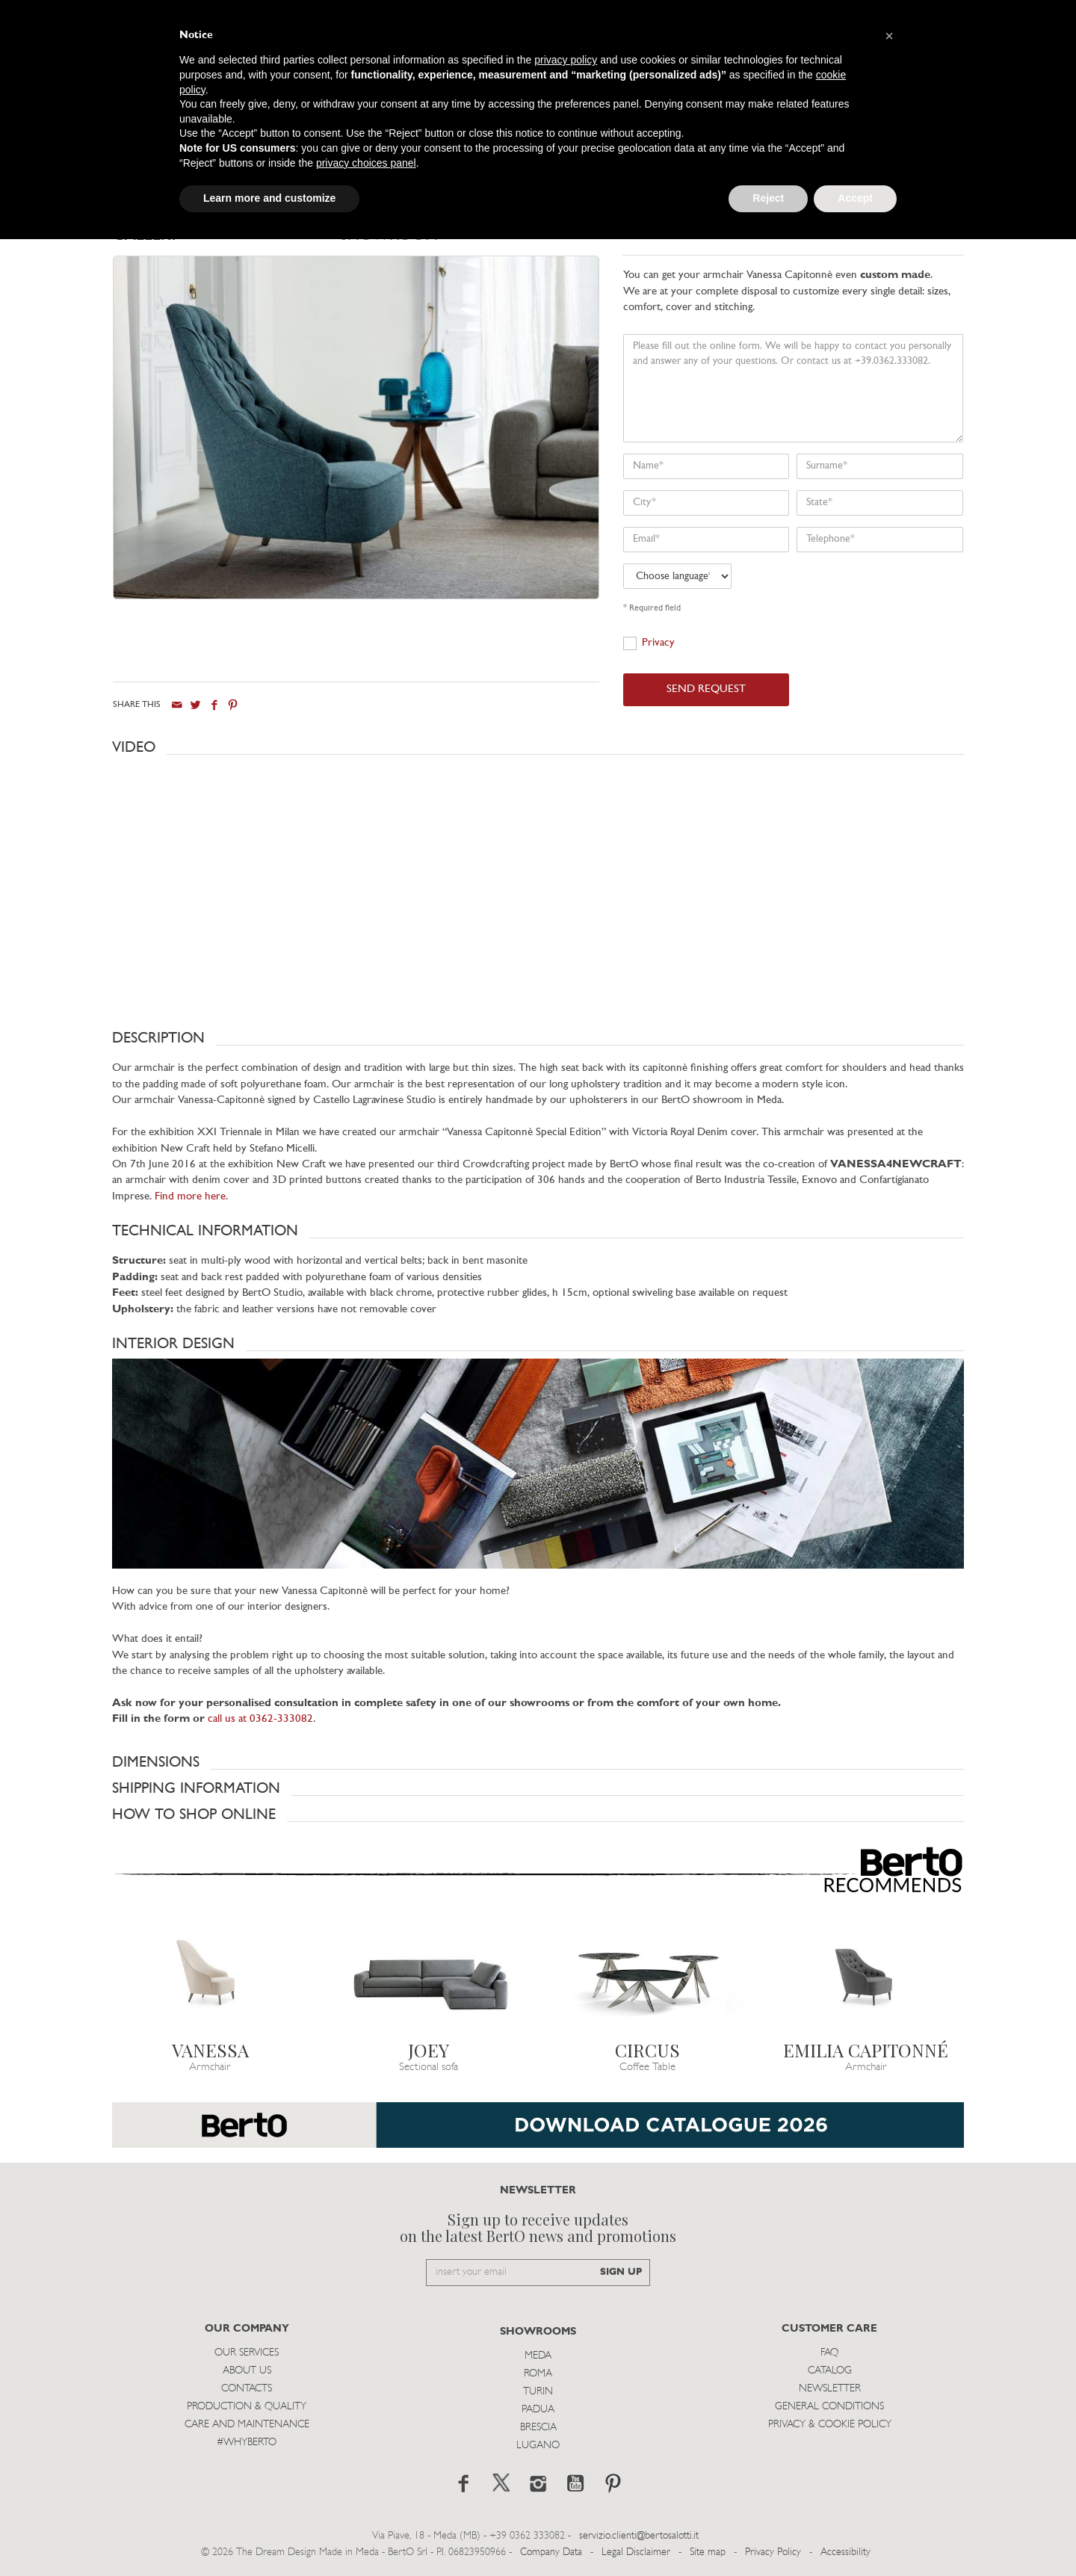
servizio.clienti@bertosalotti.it (639, 2535)
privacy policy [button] (565, 60)
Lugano (538, 2444)
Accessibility (845, 2551)
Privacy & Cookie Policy (829, 2424)
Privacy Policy (773, 2551)
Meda (538, 2355)
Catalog (830, 2370)
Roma (538, 2373)
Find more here (190, 1196)
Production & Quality (246, 2406)
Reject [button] (768, 198)
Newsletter (830, 2388)
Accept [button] (855, 198)
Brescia (538, 2427)
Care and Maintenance (247, 2424)
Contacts (246, 2388)
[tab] (226, 239)
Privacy (658, 643)
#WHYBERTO (246, 2441)
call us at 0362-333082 (260, 1719)
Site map (708, 2551)
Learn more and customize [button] (269, 198)
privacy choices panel (366, 163)
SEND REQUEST (706, 689)
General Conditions (829, 2406)
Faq (829, 2352)
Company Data (551, 2551)
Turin (538, 2391)
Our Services (246, 2352)
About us (247, 2370)
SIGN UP (621, 2272)
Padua (538, 2409)
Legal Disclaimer (636, 2551)
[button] (538, 747)
